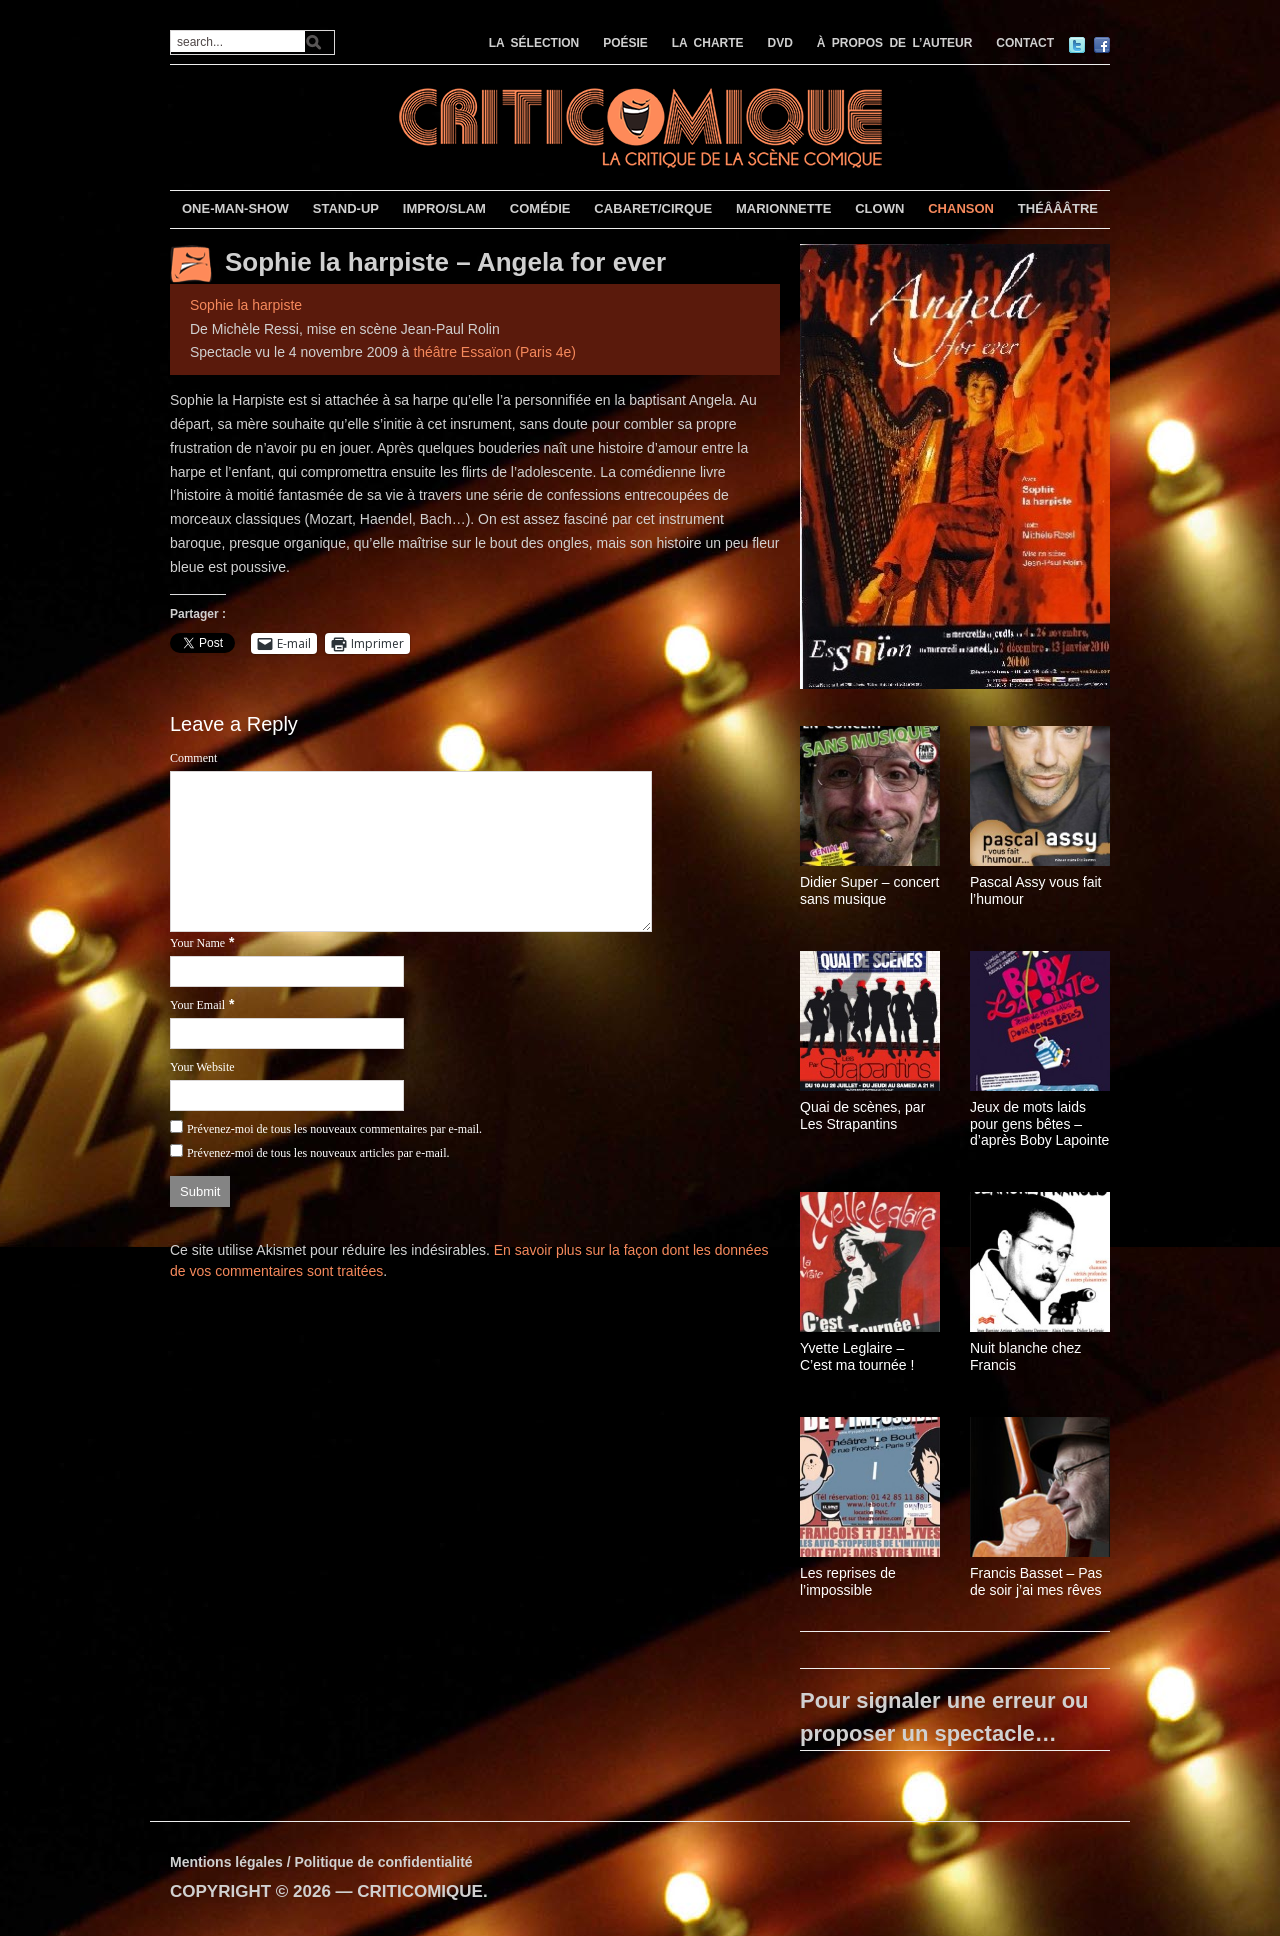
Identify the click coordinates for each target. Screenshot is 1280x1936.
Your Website (202, 1067)
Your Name (197, 943)
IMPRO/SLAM (444, 208)
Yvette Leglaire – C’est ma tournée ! (857, 1356)
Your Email (197, 1005)
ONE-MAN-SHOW (235, 208)
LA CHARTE (708, 43)
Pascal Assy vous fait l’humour (1036, 890)
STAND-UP (346, 208)
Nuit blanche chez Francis (1025, 1356)
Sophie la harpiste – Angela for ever (445, 262)
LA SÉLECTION (534, 43)
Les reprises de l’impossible (848, 1581)
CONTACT (1025, 43)
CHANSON (961, 208)
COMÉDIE (540, 208)
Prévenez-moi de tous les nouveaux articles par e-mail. (318, 1153)
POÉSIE (625, 43)
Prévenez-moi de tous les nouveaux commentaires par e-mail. (334, 1129)
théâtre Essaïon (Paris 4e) (494, 352)
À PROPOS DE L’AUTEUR (895, 43)
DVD (780, 43)
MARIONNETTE (783, 208)
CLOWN (879, 208)
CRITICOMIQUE (420, 1891)
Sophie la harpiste (246, 305)
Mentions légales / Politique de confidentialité (321, 1862)
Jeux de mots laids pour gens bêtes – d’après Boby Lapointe (1039, 1124)
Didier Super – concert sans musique (869, 890)
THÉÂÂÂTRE (1058, 208)
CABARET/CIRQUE (653, 208)
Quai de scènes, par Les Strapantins (862, 1115)
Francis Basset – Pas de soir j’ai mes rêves (1036, 1581)
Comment (193, 758)
